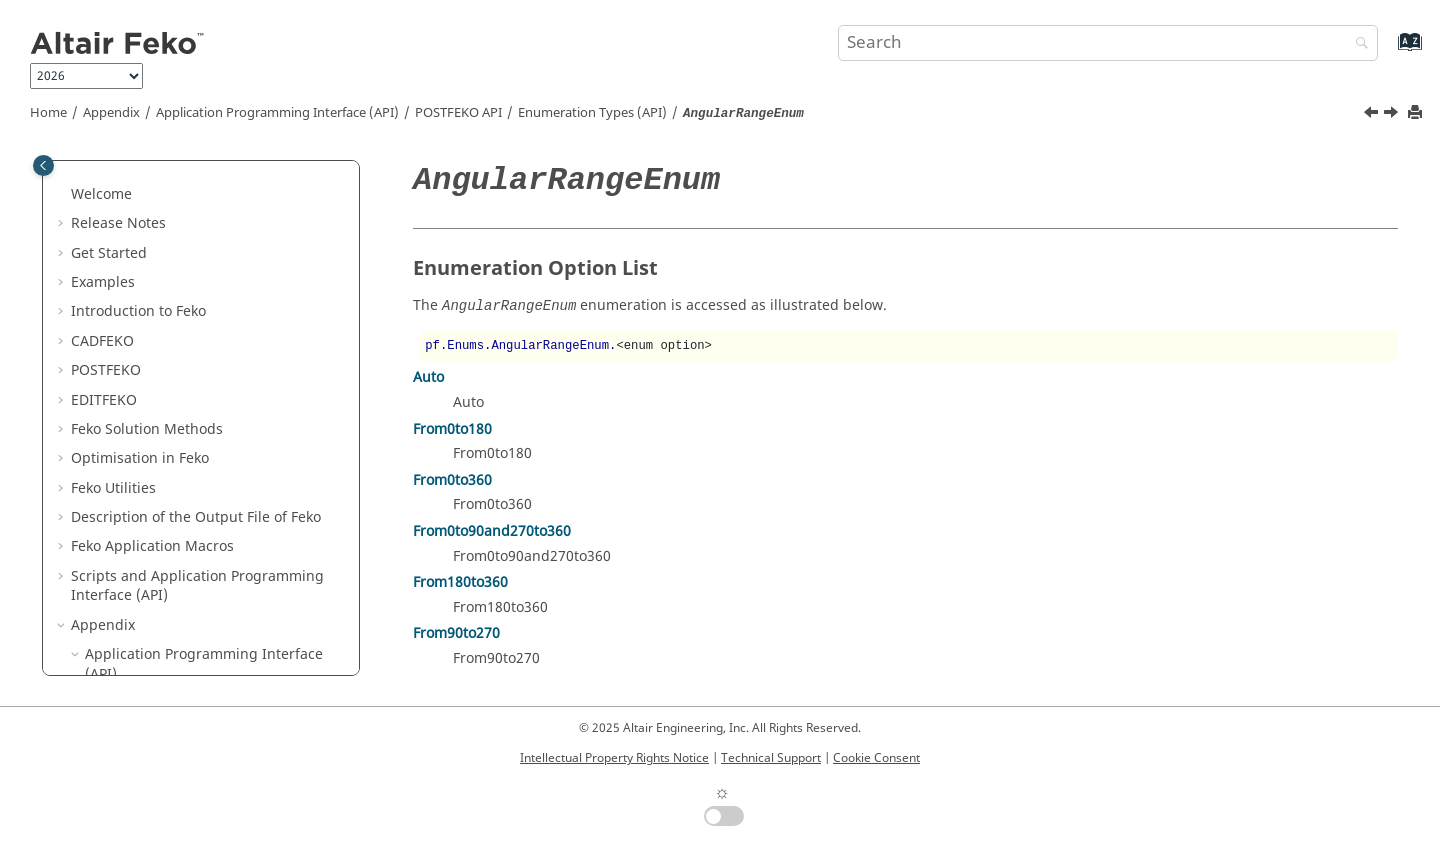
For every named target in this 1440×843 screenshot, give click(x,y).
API (458, 113)
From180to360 (460, 582)
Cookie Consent (876, 758)
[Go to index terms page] (1388, 51)
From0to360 (452, 480)
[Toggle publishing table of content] (43, 165)
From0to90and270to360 (492, 531)
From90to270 (456, 633)
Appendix (111, 113)
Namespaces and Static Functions (226, 370)
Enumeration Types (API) (592, 113)
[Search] (1357, 44)
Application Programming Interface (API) (277, 113)
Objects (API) (156, 311)
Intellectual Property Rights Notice (614, 758)
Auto (428, 377)
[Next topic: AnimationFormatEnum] (1393, 115)
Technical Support (771, 758)
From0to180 (452, 429)
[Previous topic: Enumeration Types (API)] (1373, 115)
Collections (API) (167, 340)
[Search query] (1108, 43)
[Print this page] (1417, 113)
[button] (63, 175)
